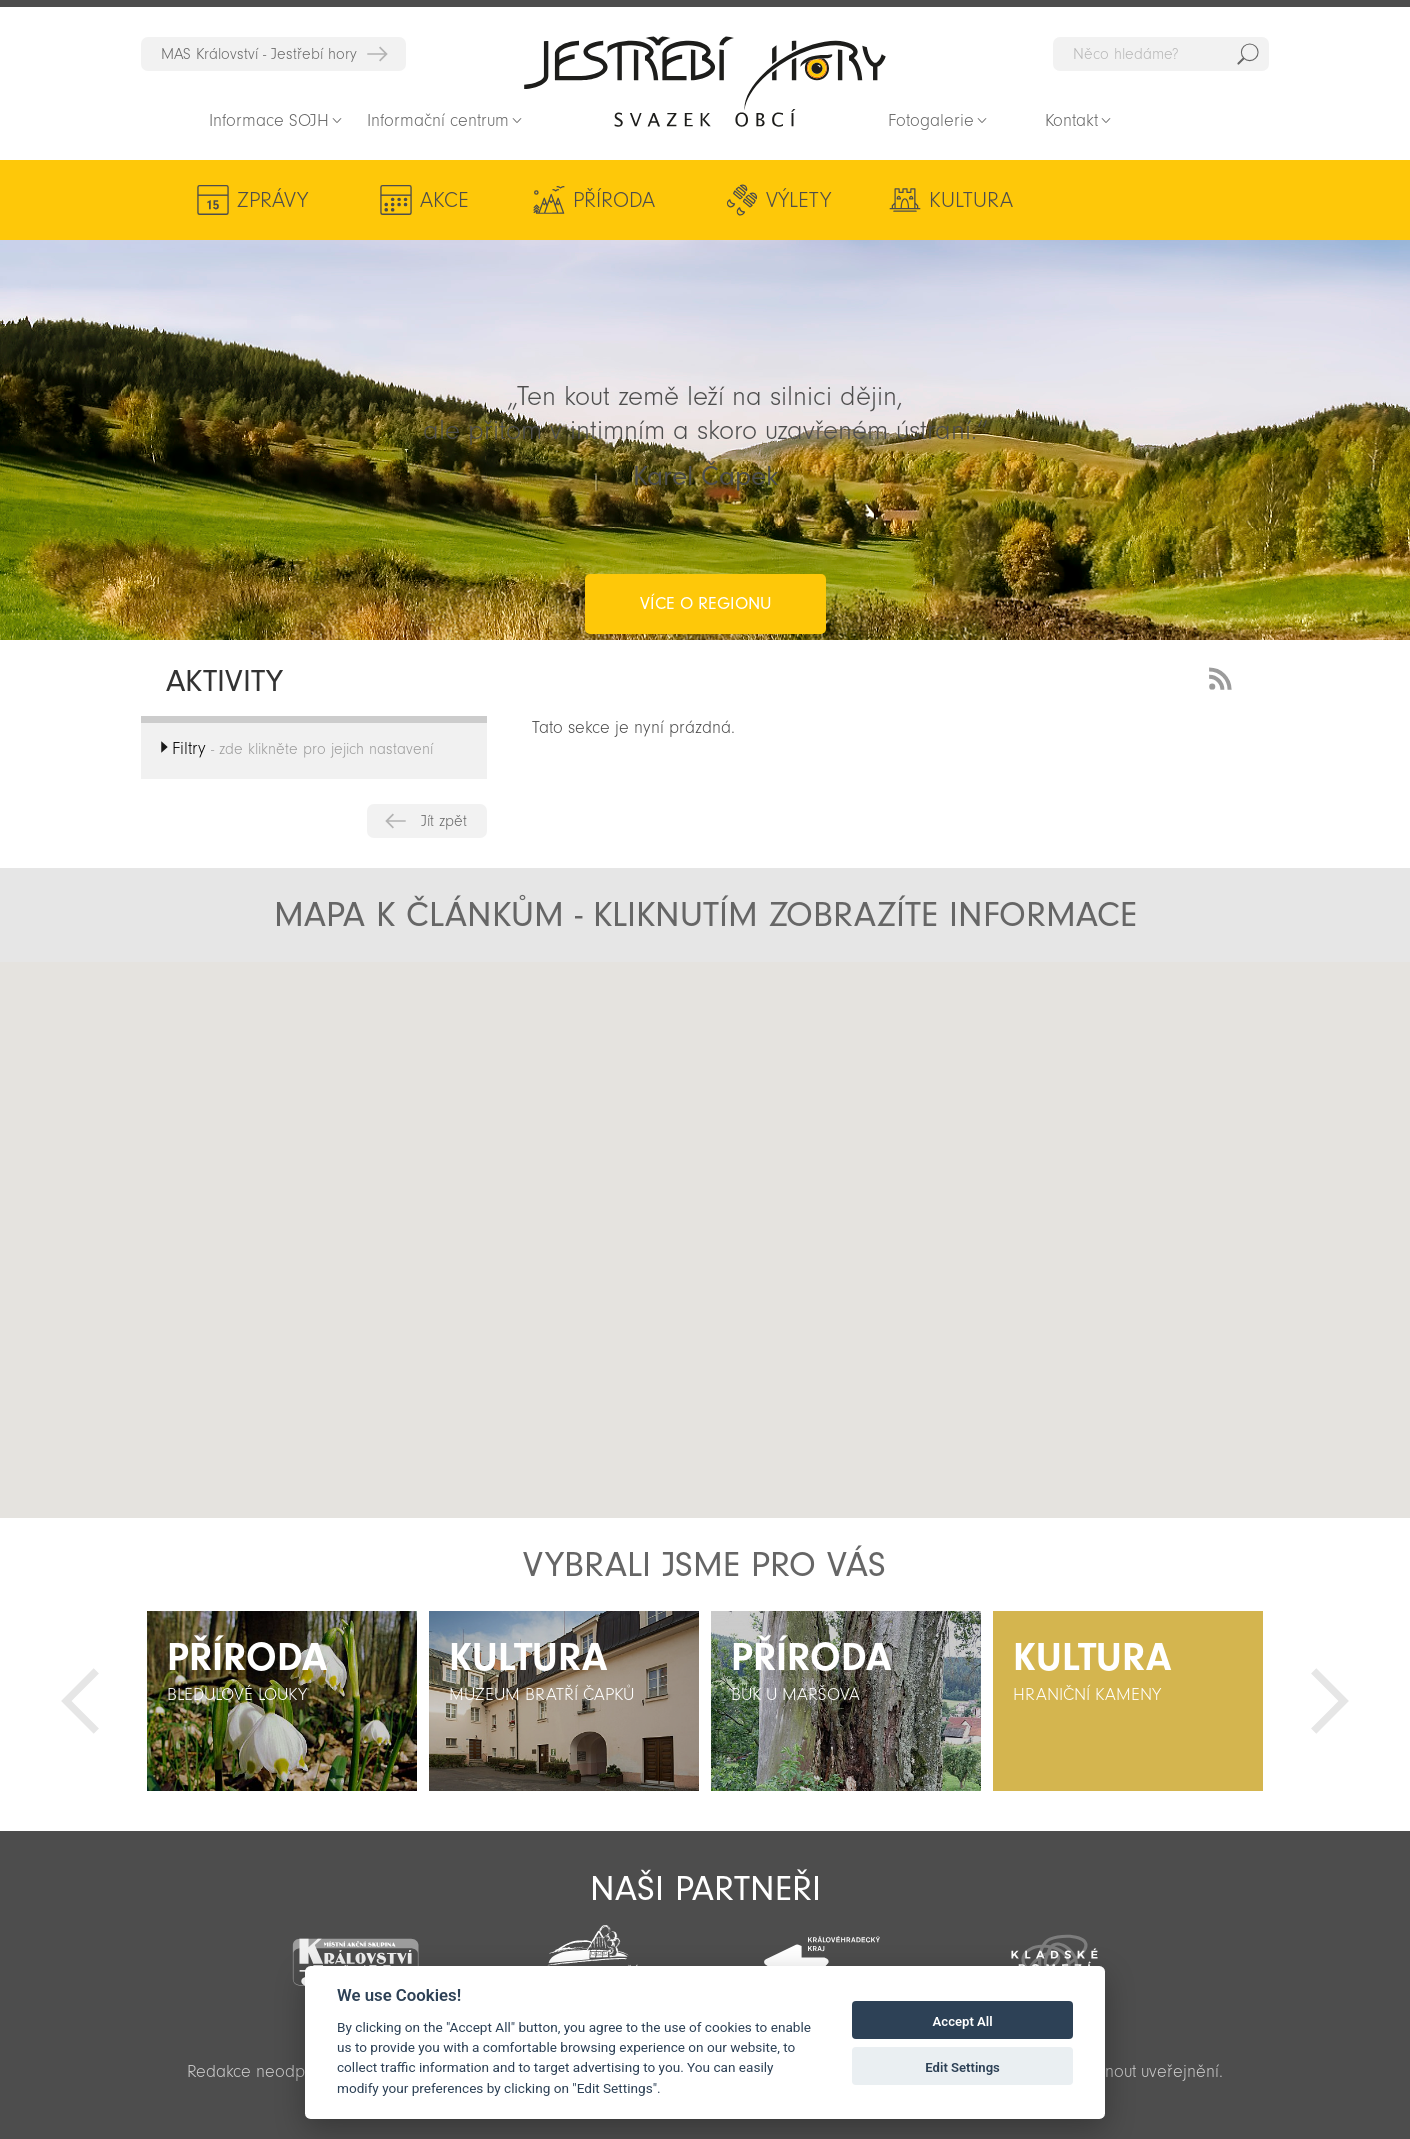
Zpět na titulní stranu (705, 81)
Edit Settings (962, 2067)
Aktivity (1115, 200)
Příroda (593, 200)
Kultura (929, 200)
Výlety (767, 200)
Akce (434, 200)
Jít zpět (444, 821)
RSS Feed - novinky (1224, 676)
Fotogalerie (931, 120)
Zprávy (272, 200)
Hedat (1248, 54)
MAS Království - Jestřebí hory (259, 54)
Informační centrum (438, 120)
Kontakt (1071, 120)
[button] (751, 1171)
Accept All (963, 2021)
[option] (282, 1701)
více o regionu (705, 523)
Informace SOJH (269, 120)
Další (1330, 1701)
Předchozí (80, 1701)
